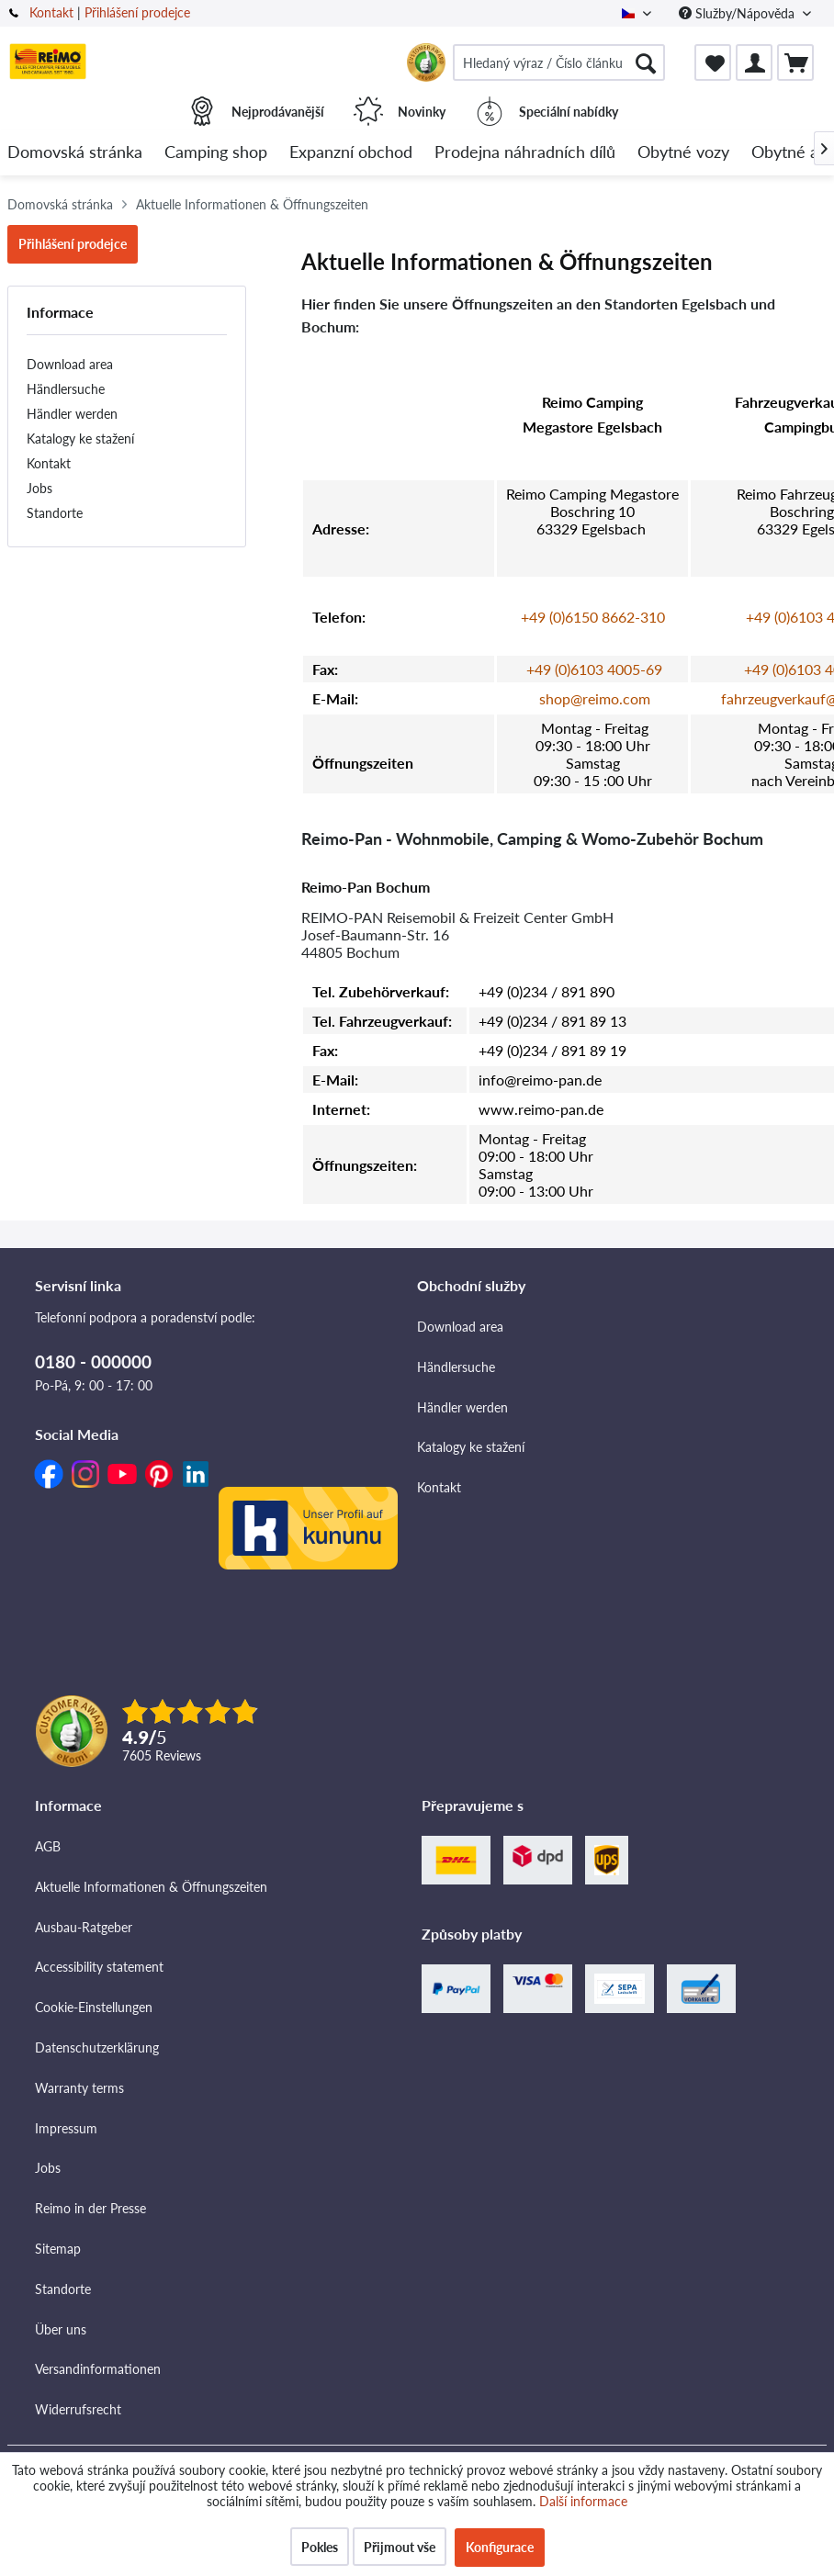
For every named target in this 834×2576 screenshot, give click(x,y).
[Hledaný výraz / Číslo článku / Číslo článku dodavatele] (559, 62)
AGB (48, 1846)
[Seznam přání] (712, 62)
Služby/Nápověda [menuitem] (738, 13)
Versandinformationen (98, 2369)
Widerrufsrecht (78, 2409)
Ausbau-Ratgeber (83, 1927)
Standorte (55, 513)
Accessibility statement (99, 1966)
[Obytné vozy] (683, 152)
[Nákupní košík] (795, 62)
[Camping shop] (215, 152)
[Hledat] (645, 62)
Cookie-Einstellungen (93, 2007)
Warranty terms (79, 2088)
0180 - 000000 (93, 1361)
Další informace (583, 2501)
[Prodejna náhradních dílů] (524, 152)
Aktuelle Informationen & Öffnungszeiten (151, 1887)
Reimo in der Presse (90, 2208)
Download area (70, 364)
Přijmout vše (399, 2547)
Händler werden (72, 414)
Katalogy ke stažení (80, 438)
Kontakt (51, 12)
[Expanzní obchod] (350, 152)
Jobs (39, 488)
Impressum (66, 2128)
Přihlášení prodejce (137, 12)
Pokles (319, 2547)
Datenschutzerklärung (97, 2047)
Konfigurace (500, 2547)
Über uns (60, 2329)
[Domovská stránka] (74, 152)
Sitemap (58, 2248)
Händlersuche (66, 389)
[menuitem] (559, 62)
